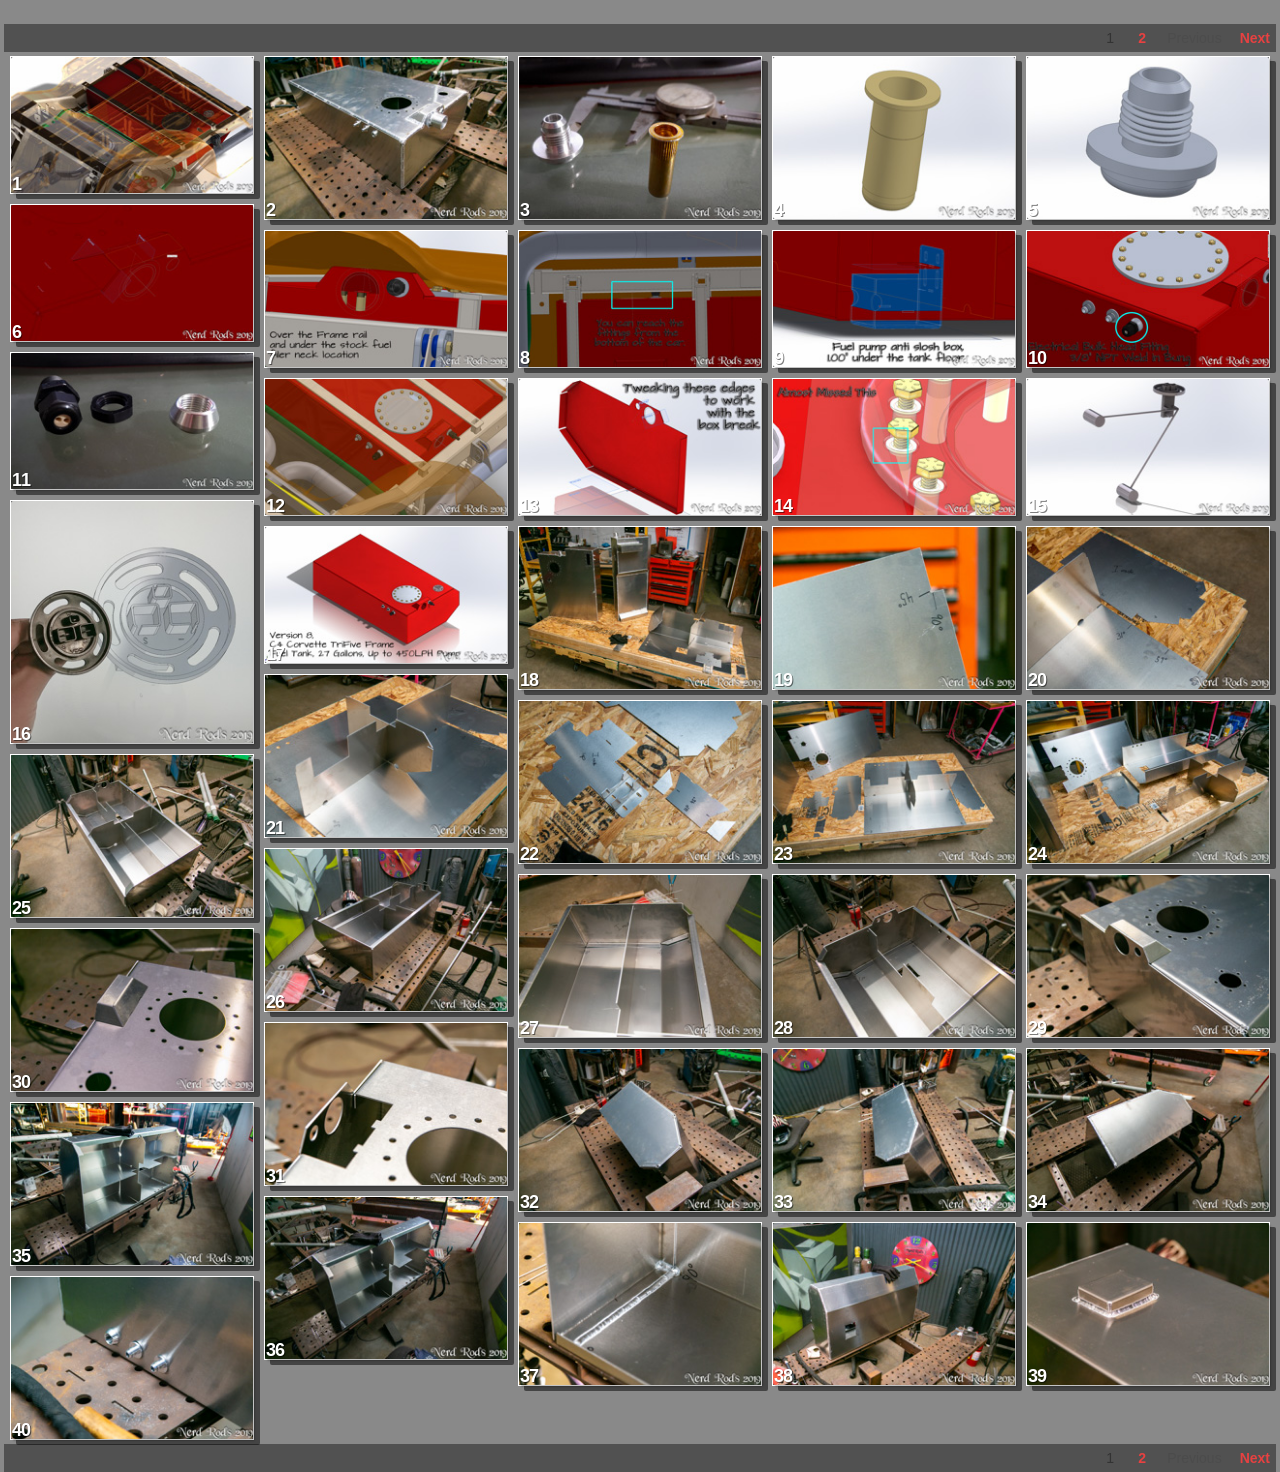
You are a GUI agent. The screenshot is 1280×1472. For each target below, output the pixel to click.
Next (1255, 38)
